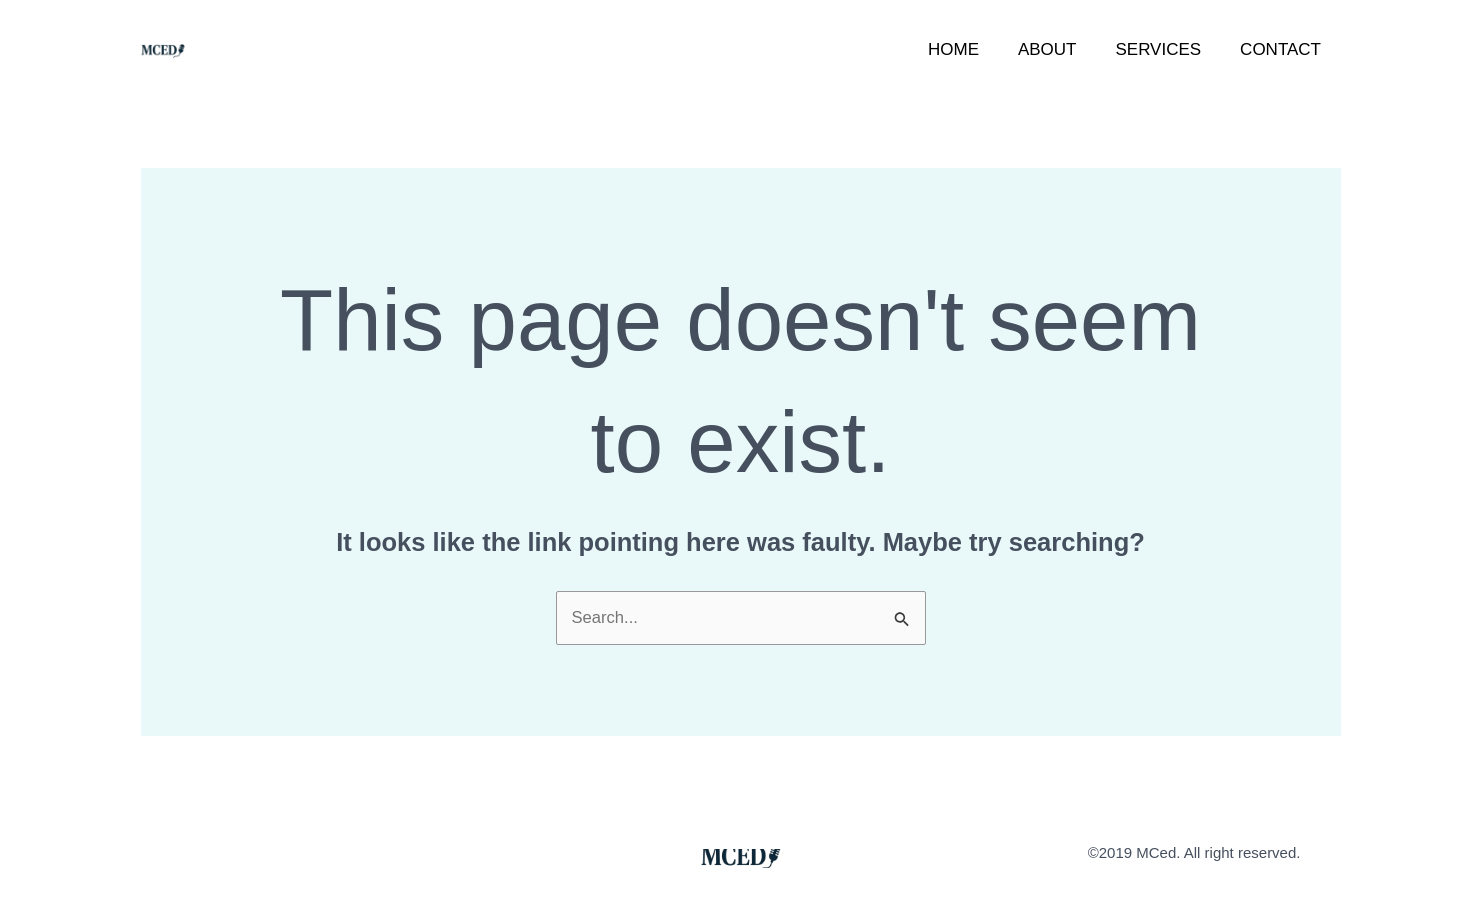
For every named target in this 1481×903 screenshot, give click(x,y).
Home (970, 49)
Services (1166, 49)
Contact (1283, 49)
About (1059, 49)
